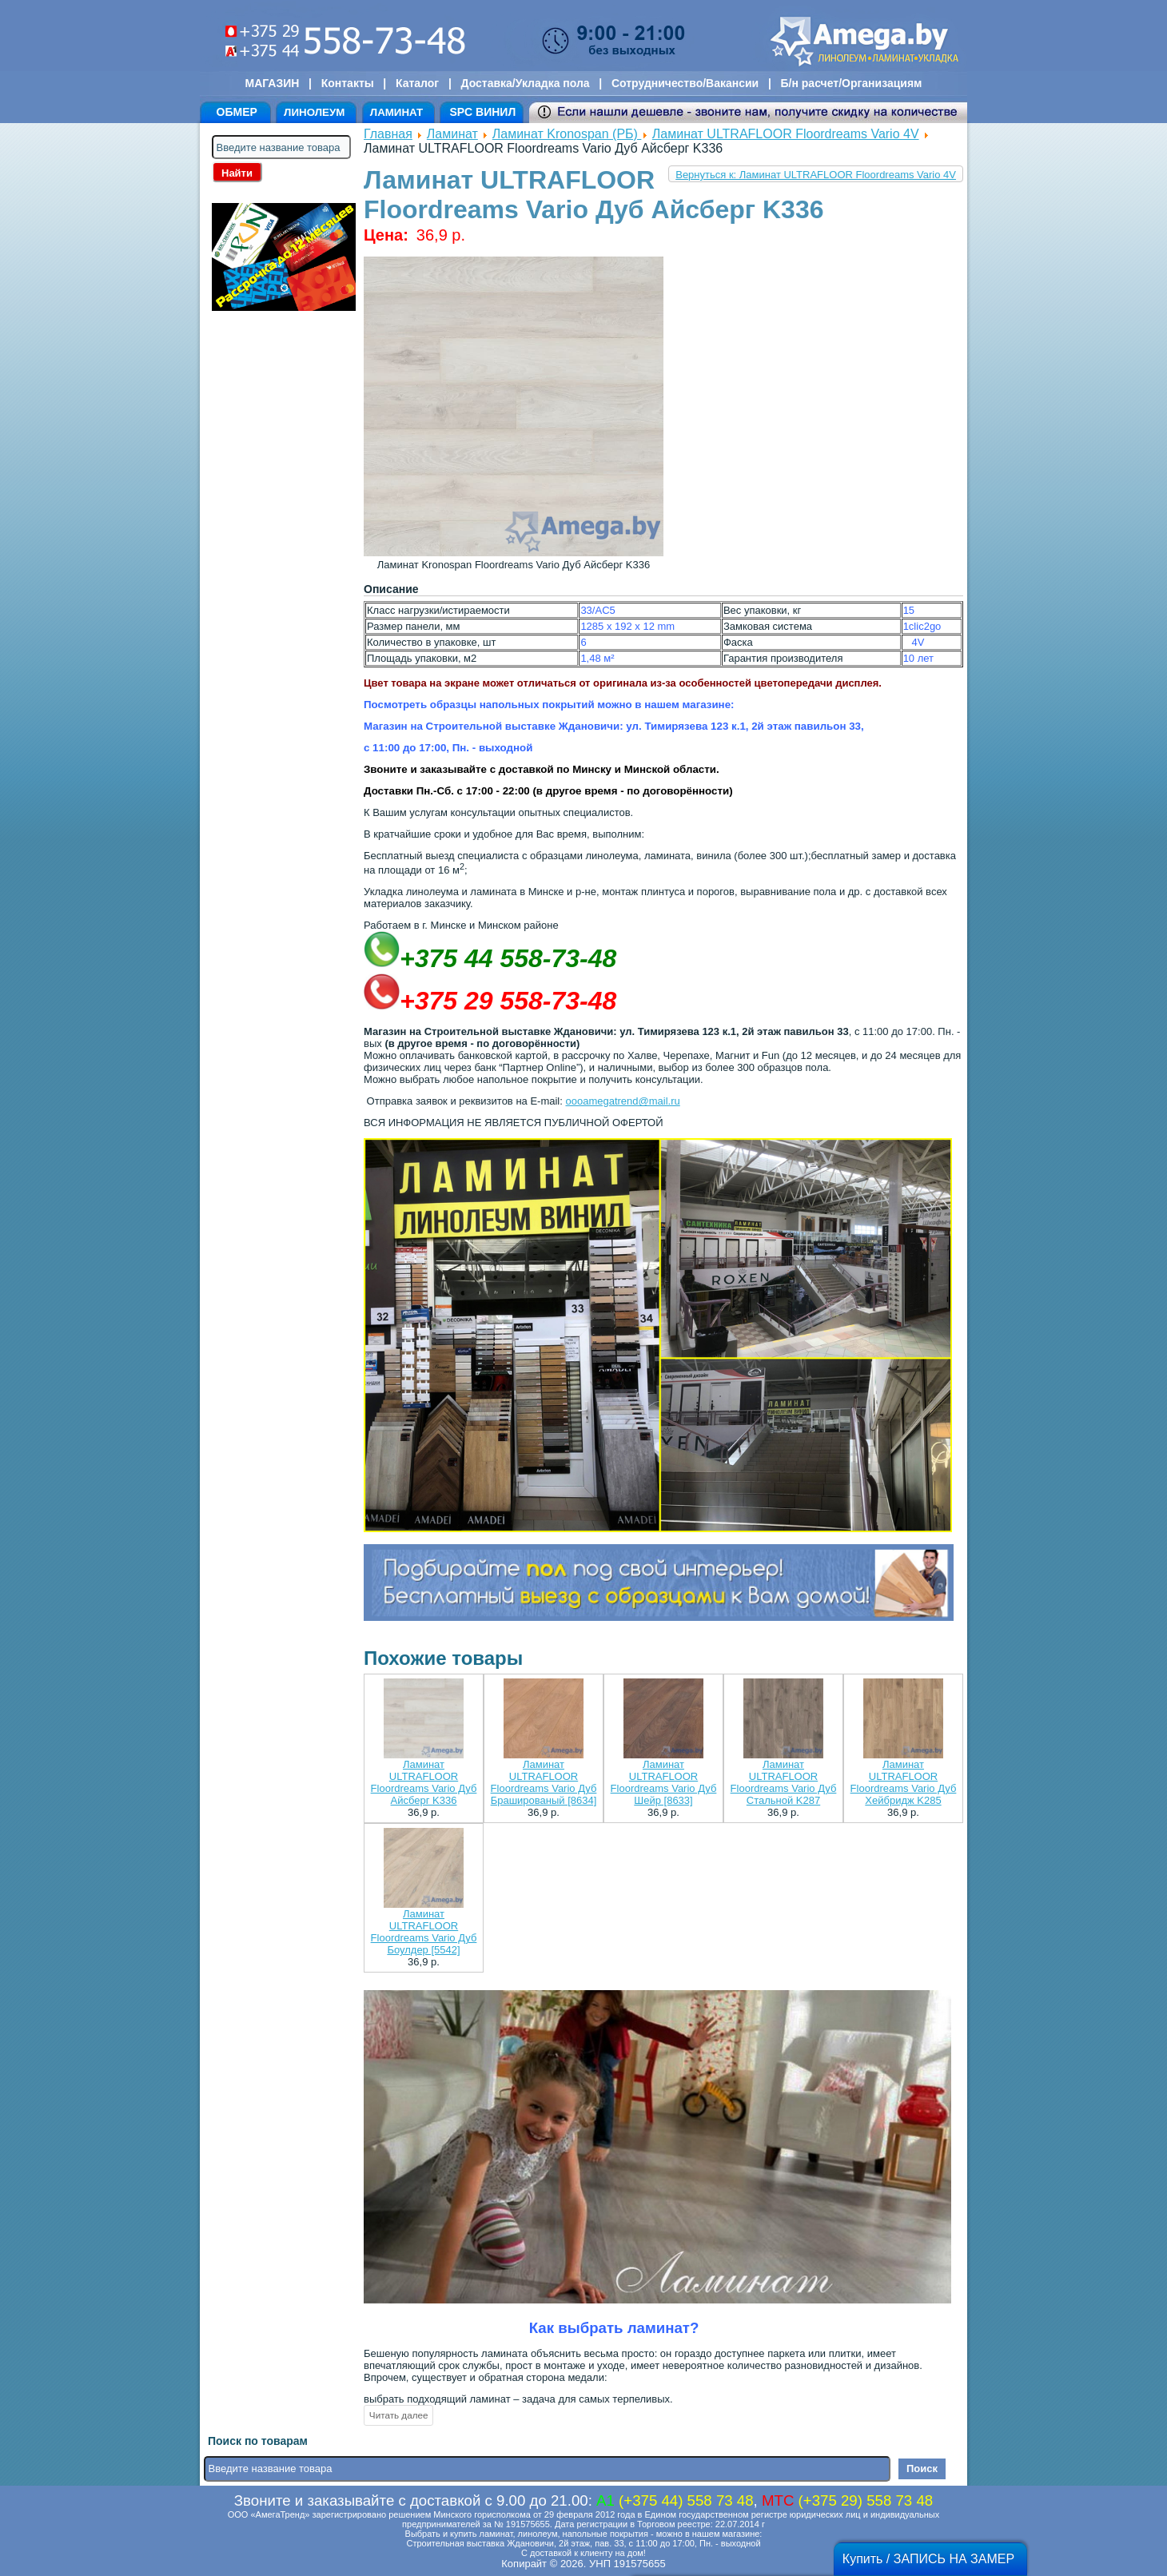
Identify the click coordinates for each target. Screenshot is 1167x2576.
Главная (388, 134)
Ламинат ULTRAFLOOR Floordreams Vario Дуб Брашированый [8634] (544, 1782)
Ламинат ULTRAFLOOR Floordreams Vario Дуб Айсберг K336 (424, 1782)
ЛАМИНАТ (396, 112)
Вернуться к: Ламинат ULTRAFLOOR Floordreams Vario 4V (815, 175)
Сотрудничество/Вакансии (685, 83)
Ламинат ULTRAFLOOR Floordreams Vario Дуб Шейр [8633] (664, 1782)
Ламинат (452, 134)
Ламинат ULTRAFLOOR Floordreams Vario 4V (785, 134)
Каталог (417, 83)
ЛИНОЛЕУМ (314, 112)
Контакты (347, 83)
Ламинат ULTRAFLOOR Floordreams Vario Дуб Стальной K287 (784, 1782)
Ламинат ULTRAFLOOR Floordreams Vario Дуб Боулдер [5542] (424, 1932)
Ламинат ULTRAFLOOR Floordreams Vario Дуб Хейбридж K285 (903, 1782)
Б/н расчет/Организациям (851, 83)
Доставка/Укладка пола (524, 83)
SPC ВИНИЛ (482, 112)
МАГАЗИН (272, 83)
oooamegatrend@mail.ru (622, 1101)
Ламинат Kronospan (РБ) (567, 134)
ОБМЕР (237, 112)
